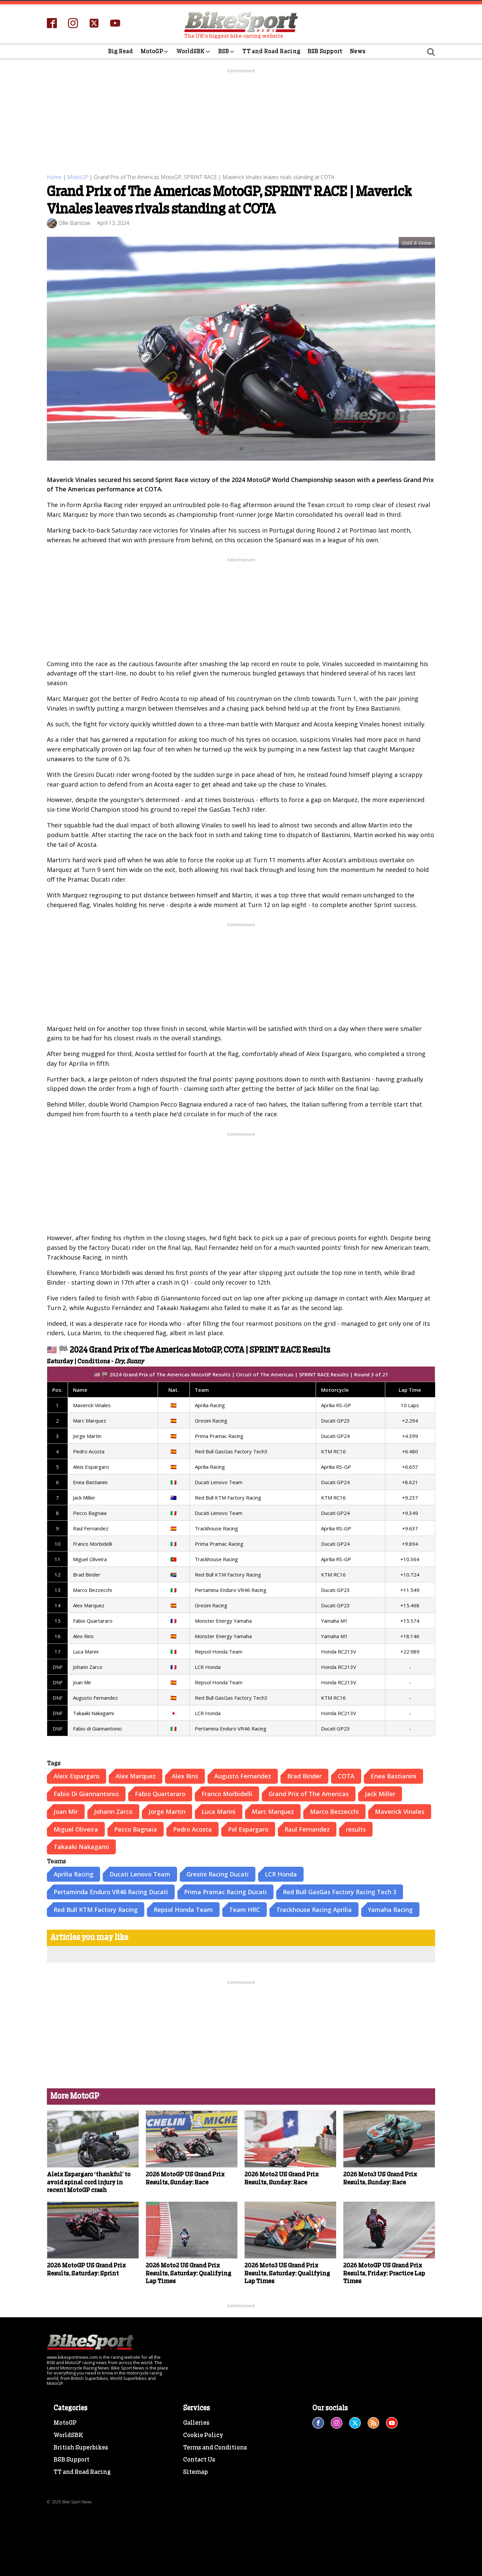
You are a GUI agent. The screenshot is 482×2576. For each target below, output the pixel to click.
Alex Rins (185, 1776)
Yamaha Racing (390, 1909)
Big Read (120, 51)
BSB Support (325, 51)
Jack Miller (380, 1793)
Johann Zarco (113, 1811)
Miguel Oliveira (76, 1829)
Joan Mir (66, 1811)
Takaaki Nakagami (81, 1847)
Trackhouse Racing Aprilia (314, 1909)
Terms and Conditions (215, 2447)
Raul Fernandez (307, 1829)
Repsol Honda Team (183, 1909)
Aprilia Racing (73, 1874)
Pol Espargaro (248, 1829)
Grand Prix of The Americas (308, 1793)
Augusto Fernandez (242, 1776)
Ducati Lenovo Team (139, 1874)
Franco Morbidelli (227, 1793)
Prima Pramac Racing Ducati (225, 1891)
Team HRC (244, 1909)
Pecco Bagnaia (135, 1829)
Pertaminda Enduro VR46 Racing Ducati (111, 1891)
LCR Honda (281, 1874)
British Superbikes (81, 2447)
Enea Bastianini (393, 1776)
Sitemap (195, 2472)
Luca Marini (219, 1811)
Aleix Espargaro (76, 1776)
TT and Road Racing (271, 51)
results (356, 1829)
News (358, 51)
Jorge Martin (167, 1811)
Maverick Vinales (399, 1811)
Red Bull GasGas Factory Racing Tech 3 (339, 1891)
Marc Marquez (273, 1811)
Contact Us (199, 2460)
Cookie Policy (203, 2435)
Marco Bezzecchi (334, 1811)
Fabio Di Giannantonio (86, 1793)
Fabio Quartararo (160, 1793)
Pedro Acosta (192, 1829)
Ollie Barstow (74, 222)
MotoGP (155, 52)
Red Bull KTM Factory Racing (96, 1909)
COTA (346, 1776)
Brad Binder (304, 1776)
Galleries (196, 2423)
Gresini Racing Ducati (217, 1874)
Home (54, 177)
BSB (226, 52)
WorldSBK (193, 52)
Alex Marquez (135, 1776)
